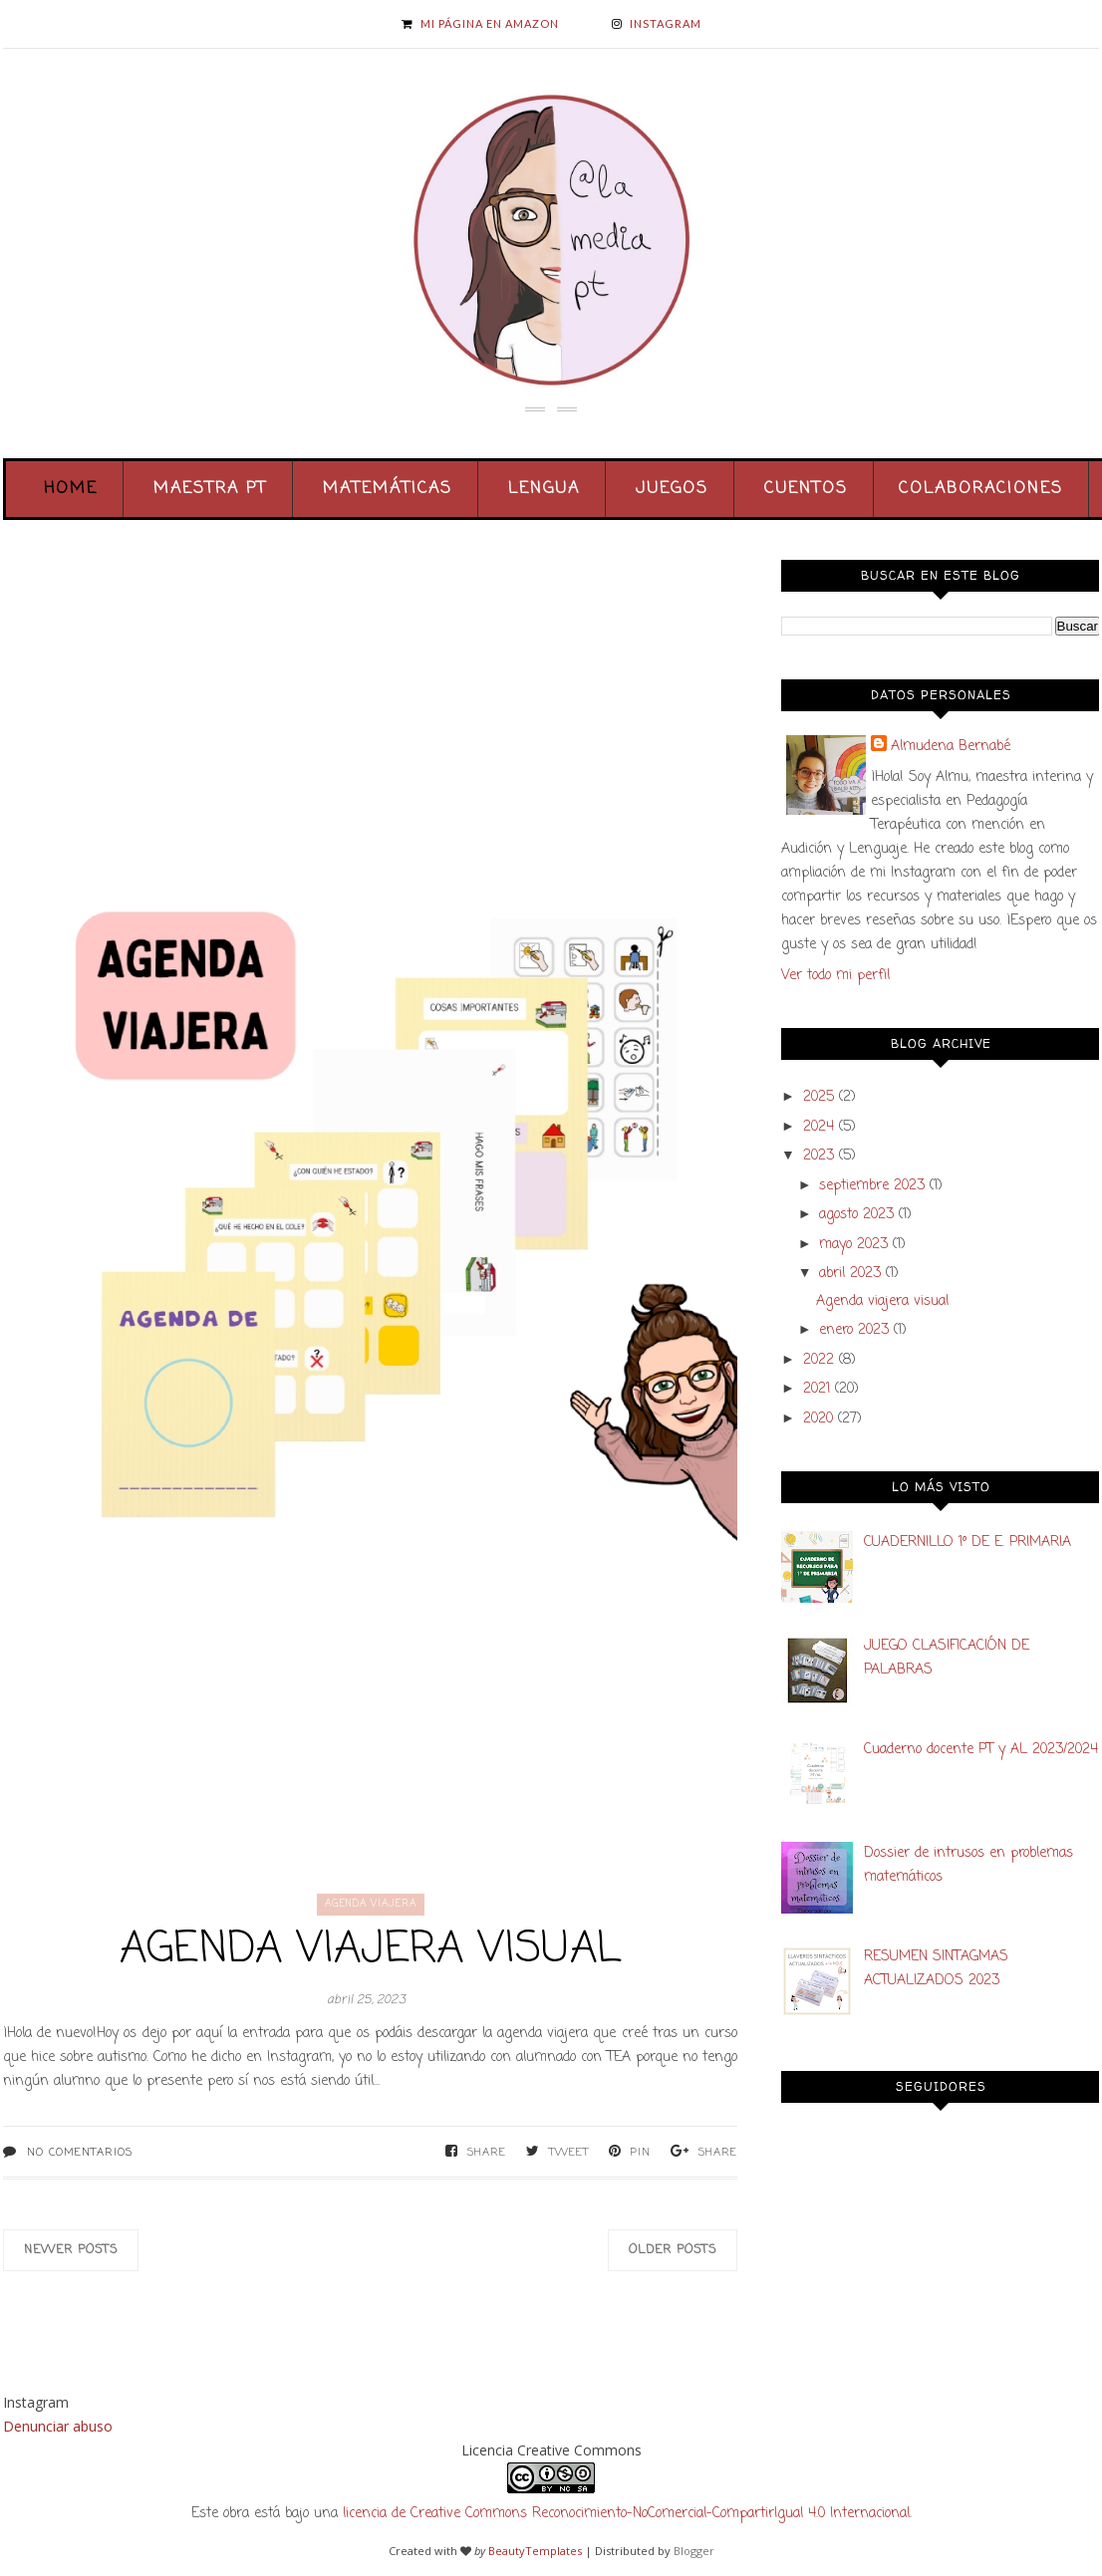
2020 (818, 1419)
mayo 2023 (853, 1244)
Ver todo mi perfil (835, 975)
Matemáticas (387, 489)
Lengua (544, 489)
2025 (818, 1097)
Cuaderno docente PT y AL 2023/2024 (981, 1749)
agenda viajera (370, 1904)
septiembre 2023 (872, 1185)
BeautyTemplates (535, 2550)
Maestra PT (210, 489)
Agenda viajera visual (371, 1950)
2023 (818, 1156)
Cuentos (806, 489)
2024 (818, 1127)
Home (71, 489)
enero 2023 (854, 1330)
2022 (818, 1360)
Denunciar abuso (58, 2426)
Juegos (672, 489)
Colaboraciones (981, 489)
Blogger (694, 2550)
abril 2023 (850, 1273)
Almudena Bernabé (950, 746)
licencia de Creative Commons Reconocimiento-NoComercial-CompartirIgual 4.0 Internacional (626, 2513)
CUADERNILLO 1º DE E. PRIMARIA (967, 1542)
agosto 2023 (856, 1214)
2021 (816, 1389)
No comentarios (80, 2153)
